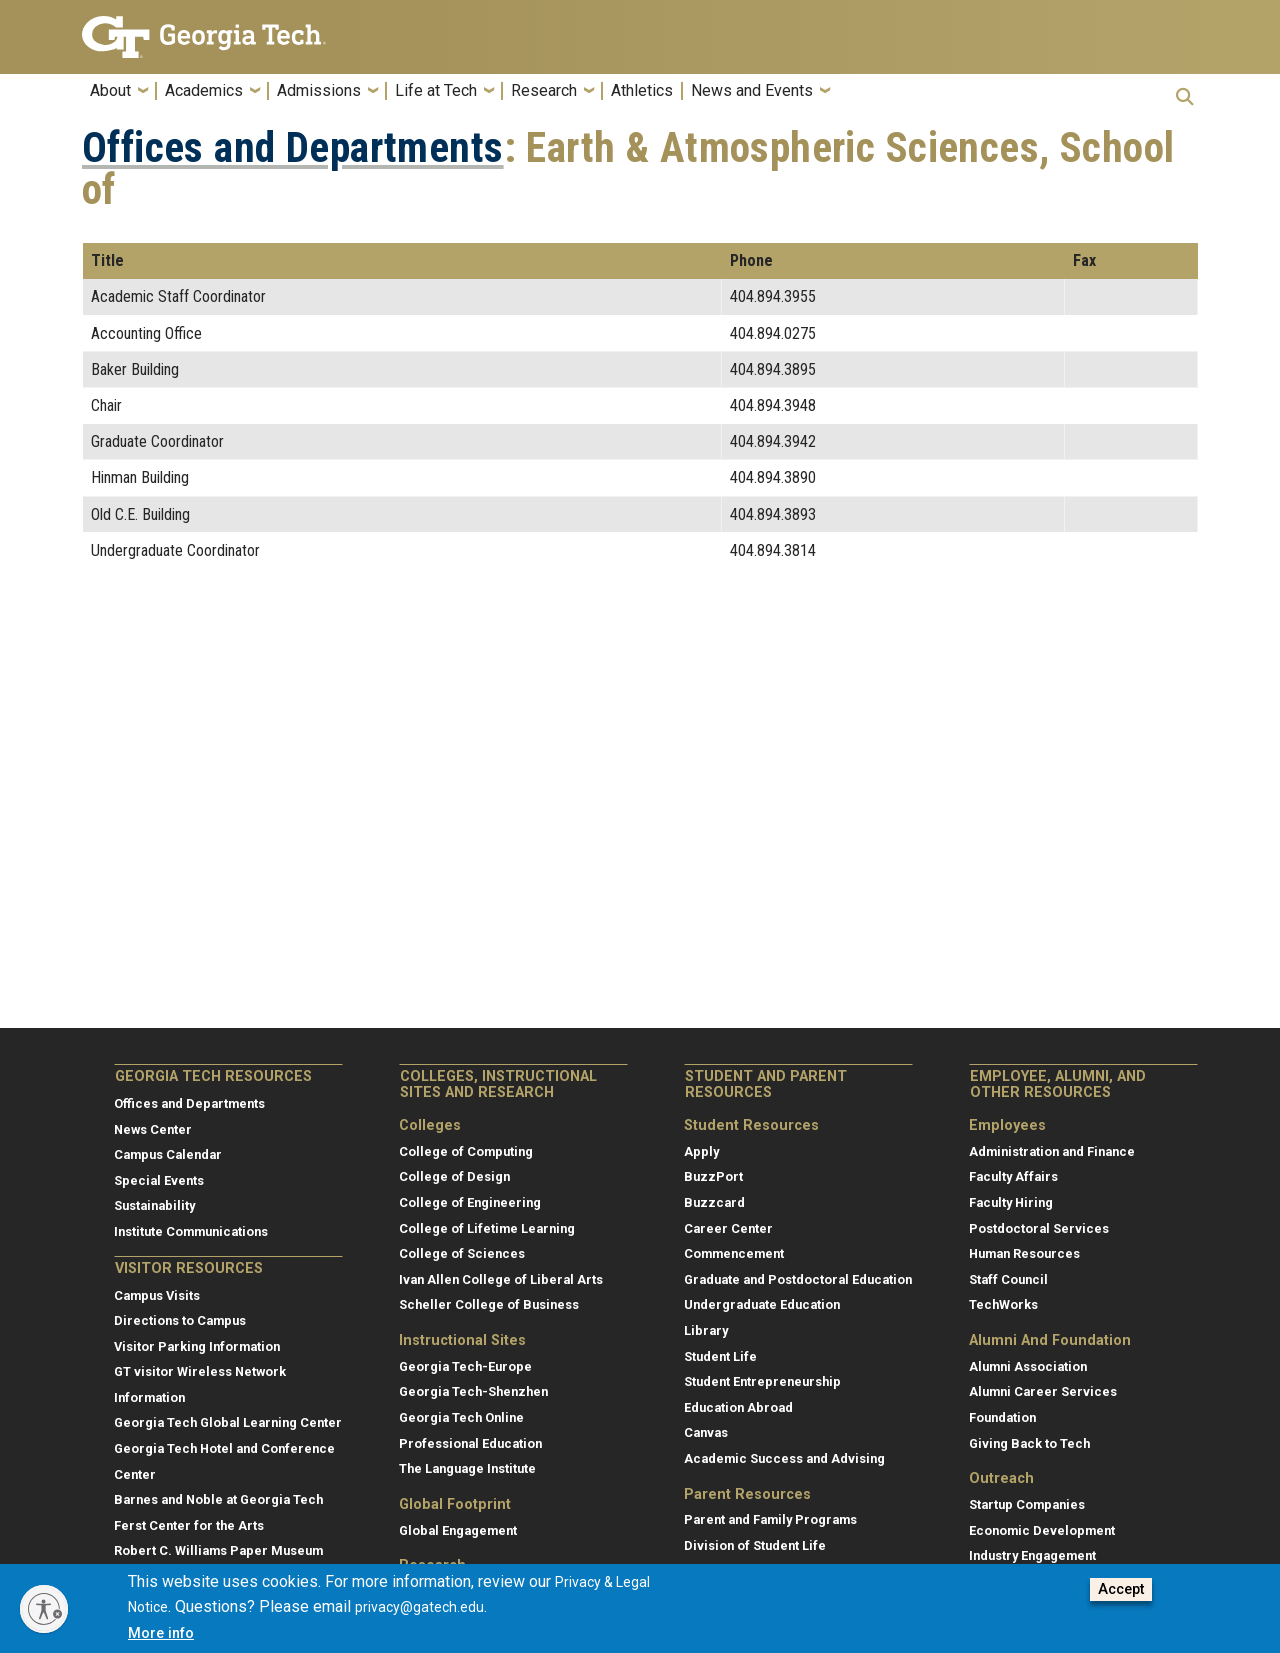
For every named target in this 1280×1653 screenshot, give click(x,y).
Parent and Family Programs (770, 1519)
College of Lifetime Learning (487, 1228)
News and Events (752, 91)
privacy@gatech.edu (419, 1607)
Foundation (1002, 1417)
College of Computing (466, 1151)
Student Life (720, 1356)
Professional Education (470, 1443)
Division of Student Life (755, 1545)
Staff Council (1008, 1279)
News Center (153, 1129)
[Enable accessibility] (44, 1609)
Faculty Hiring (1011, 1202)
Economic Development (1042, 1530)
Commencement (734, 1253)
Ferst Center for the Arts (189, 1525)
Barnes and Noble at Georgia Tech (218, 1499)
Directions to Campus (180, 1320)
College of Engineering (470, 1202)
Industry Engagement (1032, 1555)
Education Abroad (738, 1407)
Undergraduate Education (762, 1304)
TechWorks (1003, 1304)
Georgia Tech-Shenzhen (473, 1391)
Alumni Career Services (1043, 1391)
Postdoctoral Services (1039, 1228)
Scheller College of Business (489, 1304)
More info (161, 1633)
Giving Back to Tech (1029, 1443)
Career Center (728, 1228)
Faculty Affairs (1013, 1176)
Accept (1121, 1589)
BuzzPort (713, 1176)
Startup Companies (1027, 1504)
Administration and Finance (1052, 1151)
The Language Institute (467, 1468)
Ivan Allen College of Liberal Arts (501, 1279)
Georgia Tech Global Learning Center (228, 1422)
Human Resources (1024, 1253)
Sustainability (154, 1205)
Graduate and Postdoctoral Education (798, 1279)
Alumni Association (1028, 1366)
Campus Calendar (168, 1154)
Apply (701, 1151)
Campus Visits (157, 1295)
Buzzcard (714, 1202)
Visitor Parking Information (197, 1346)
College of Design (454, 1176)
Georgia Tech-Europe (465, 1366)
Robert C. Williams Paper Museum (218, 1550)
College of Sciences (462, 1253)
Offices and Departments (293, 148)
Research (544, 91)
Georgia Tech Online (461, 1417)
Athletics (642, 91)
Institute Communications (191, 1231)
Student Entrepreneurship (762, 1381)
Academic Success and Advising (784, 1458)
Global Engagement (458, 1530)
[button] (1185, 96)
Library (706, 1330)
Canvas (706, 1432)
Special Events (159, 1180)
